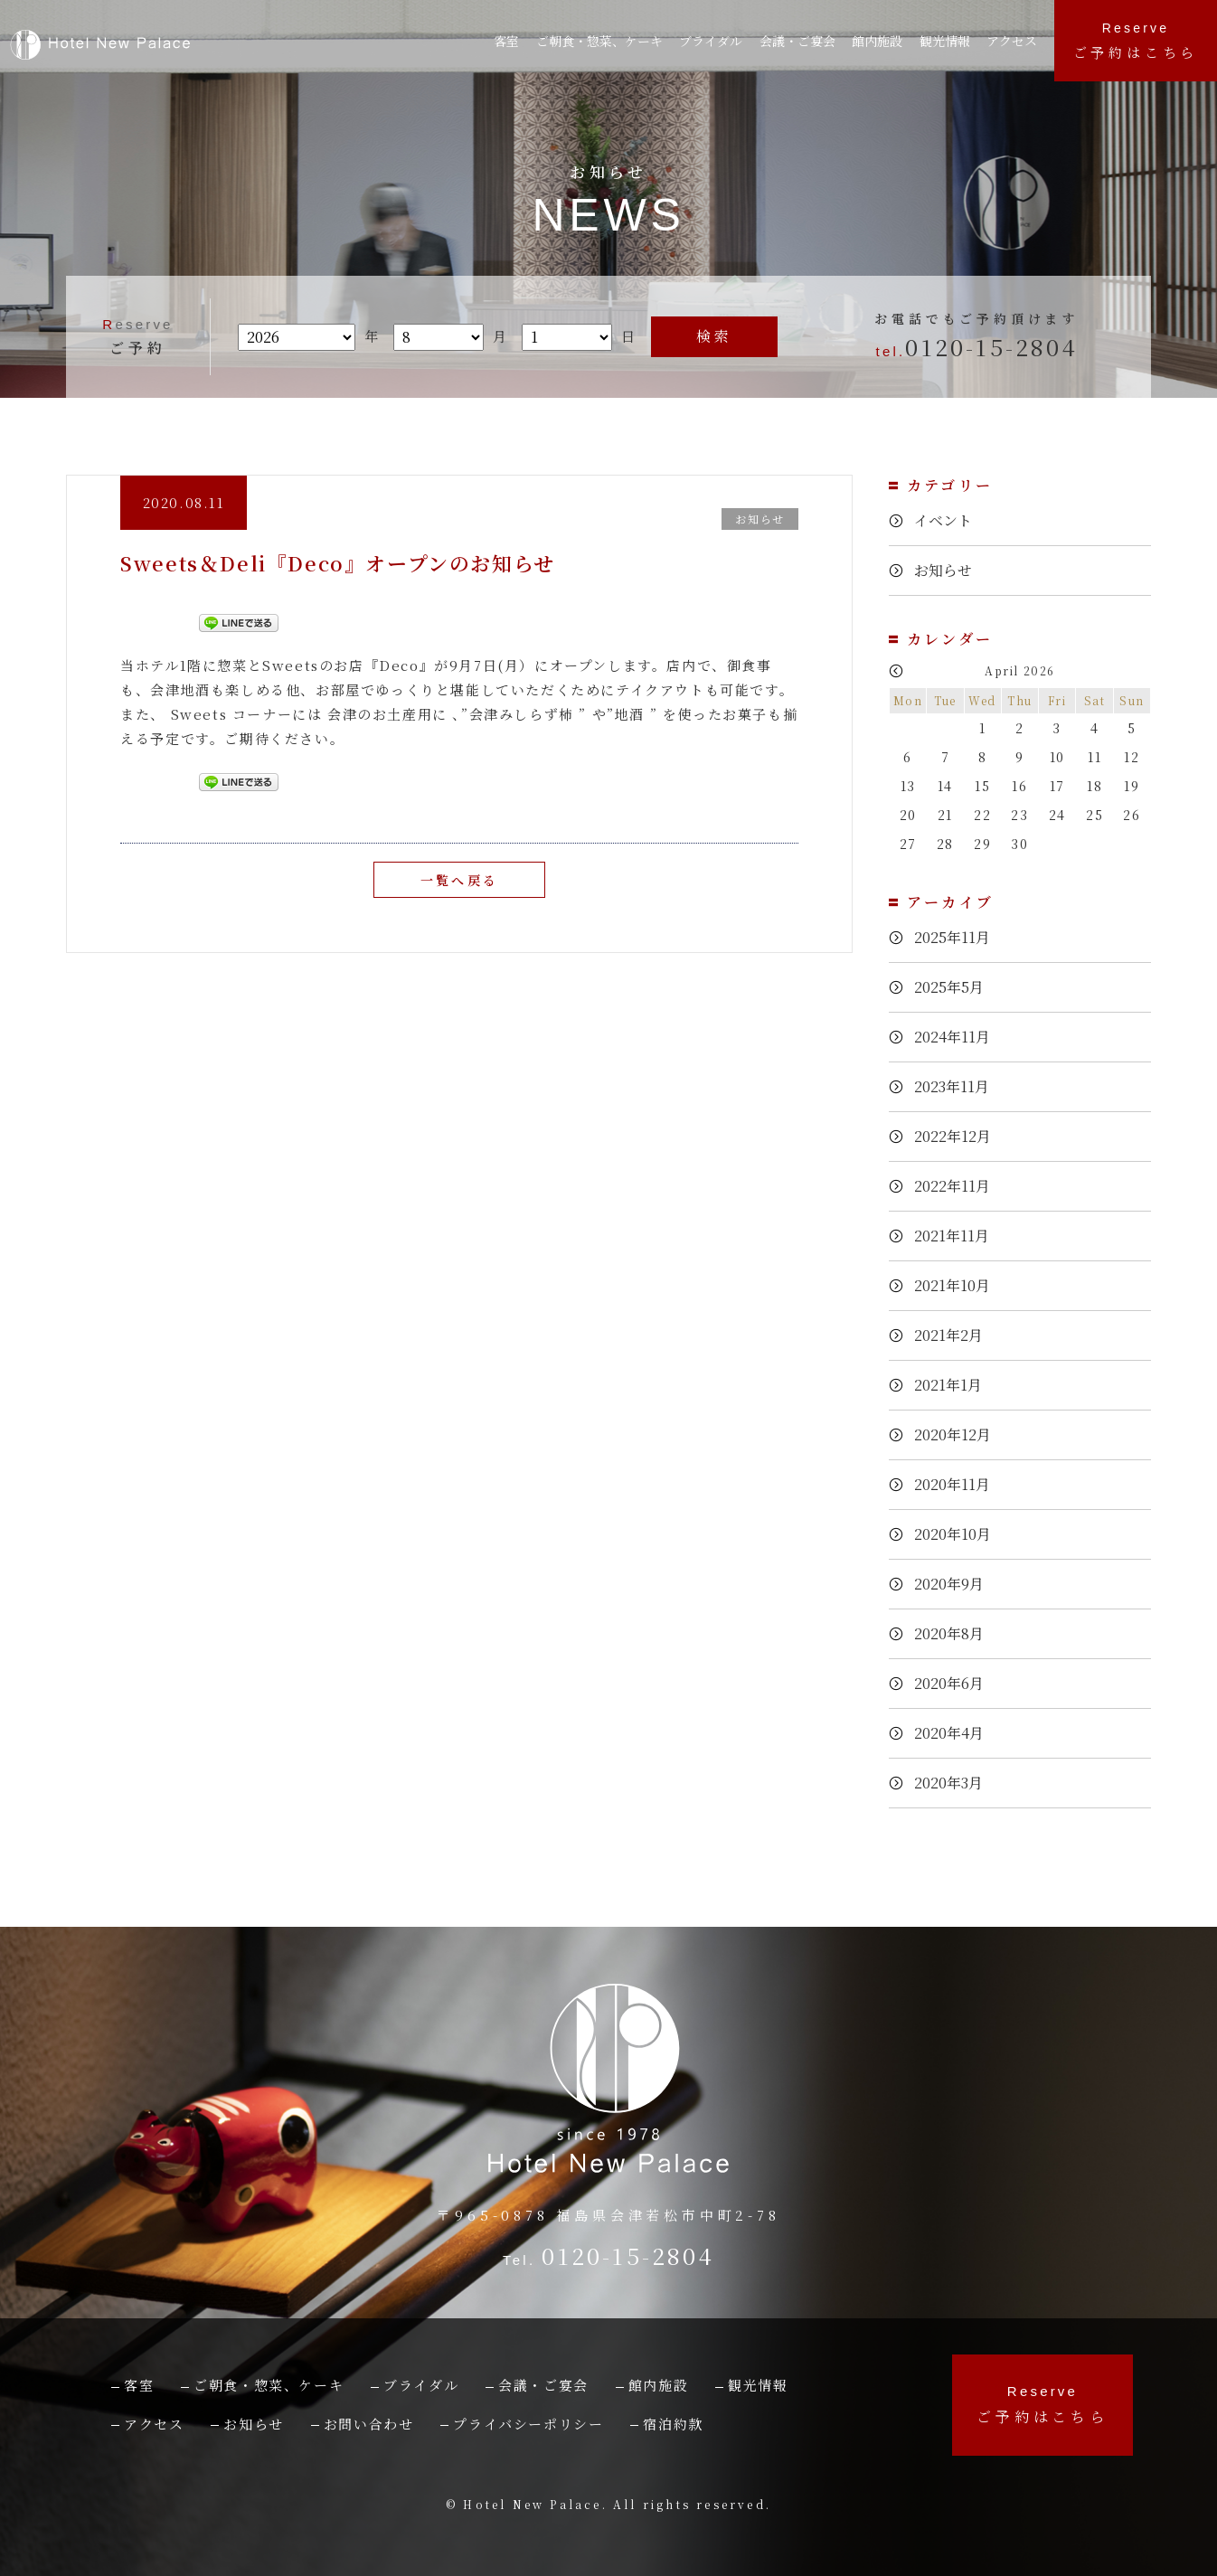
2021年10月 (958, 1284)
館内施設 (884, 41)
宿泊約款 (673, 2423)
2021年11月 (957, 1234)
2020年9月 (954, 1582)
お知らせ (945, 570)
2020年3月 (953, 1781)
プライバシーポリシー (528, 2423)
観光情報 (950, 41)
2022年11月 (958, 1185)
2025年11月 (958, 936)
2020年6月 (954, 1682)
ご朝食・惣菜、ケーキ (602, 41)
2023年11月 (957, 1085)
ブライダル (717, 41)
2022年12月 (958, 1135)
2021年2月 (953, 1334)
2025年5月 (954, 986)
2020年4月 (954, 1732)
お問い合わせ (369, 2423)
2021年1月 (953, 1383)
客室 (508, 41)
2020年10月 (958, 1533)
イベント (945, 520)
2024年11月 (958, 1035)
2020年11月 (958, 1483)
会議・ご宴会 (543, 2384)
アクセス (1016, 41)
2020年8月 (954, 1632)
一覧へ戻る (459, 879)
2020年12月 (958, 1433)
